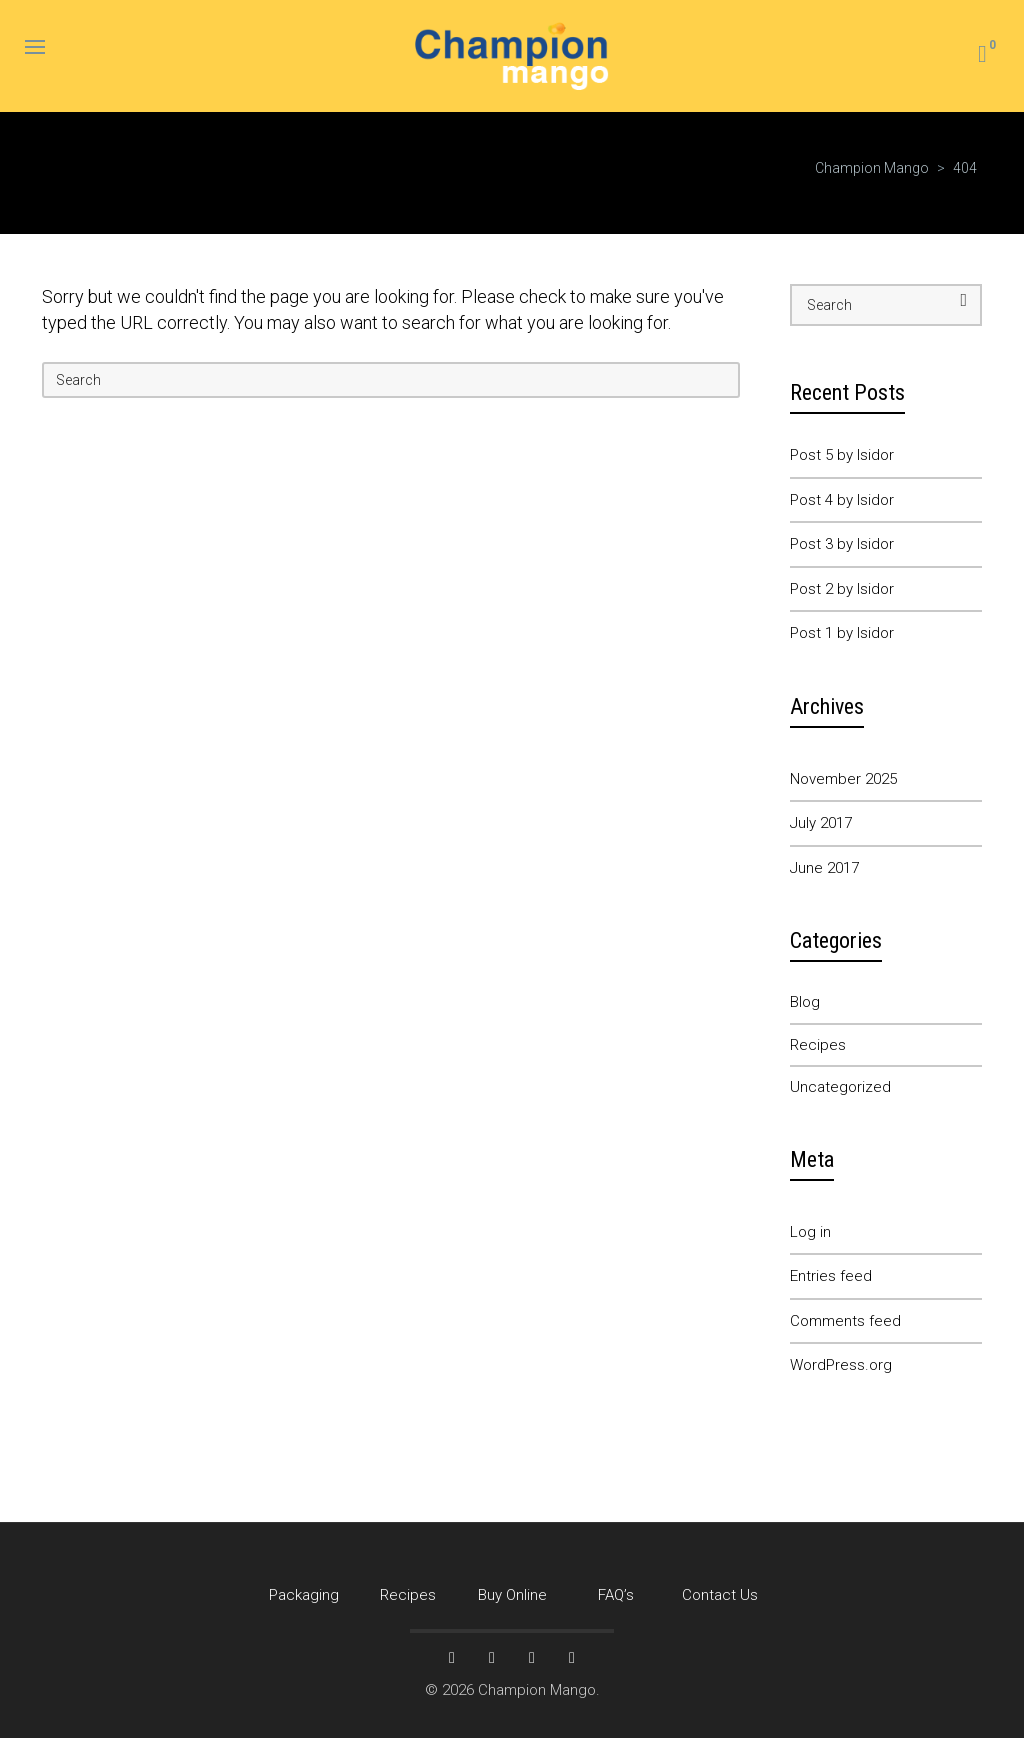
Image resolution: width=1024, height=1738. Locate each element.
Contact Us (720, 1595)
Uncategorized (840, 1087)
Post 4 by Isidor (842, 500)
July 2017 (821, 823)
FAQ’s (616, 1595)
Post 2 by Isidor (842, 589)
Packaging (304, 1595)
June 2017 (824, 868)
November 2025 (843, 779)
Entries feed (831, 1276)
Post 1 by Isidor (842, 633)
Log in (810, 1232)
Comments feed (845, 1321)
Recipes (818, 1045)
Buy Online (512, 1595)
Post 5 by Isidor (842, 455)
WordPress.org (841, 1365)
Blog (805, 1002)
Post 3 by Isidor (842, 544)
